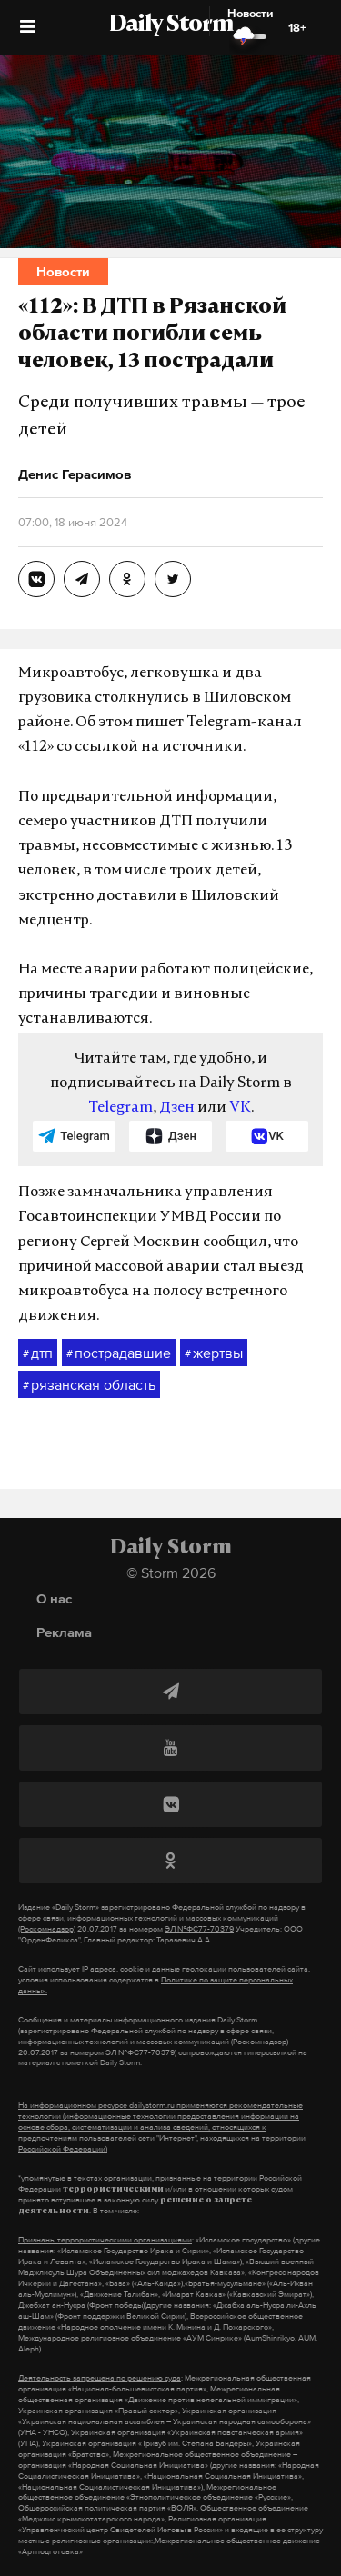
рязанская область (89, 1385)
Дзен (177, 1108)
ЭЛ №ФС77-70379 (199, 1928)
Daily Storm (171, 25)
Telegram (120, 1108)
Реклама (64, 1632)
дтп (38, 1353)
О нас (54, 1598)
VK (240, 1108)
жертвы (214, 1353)
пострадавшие (118, 1353)
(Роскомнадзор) (46, 1928)
